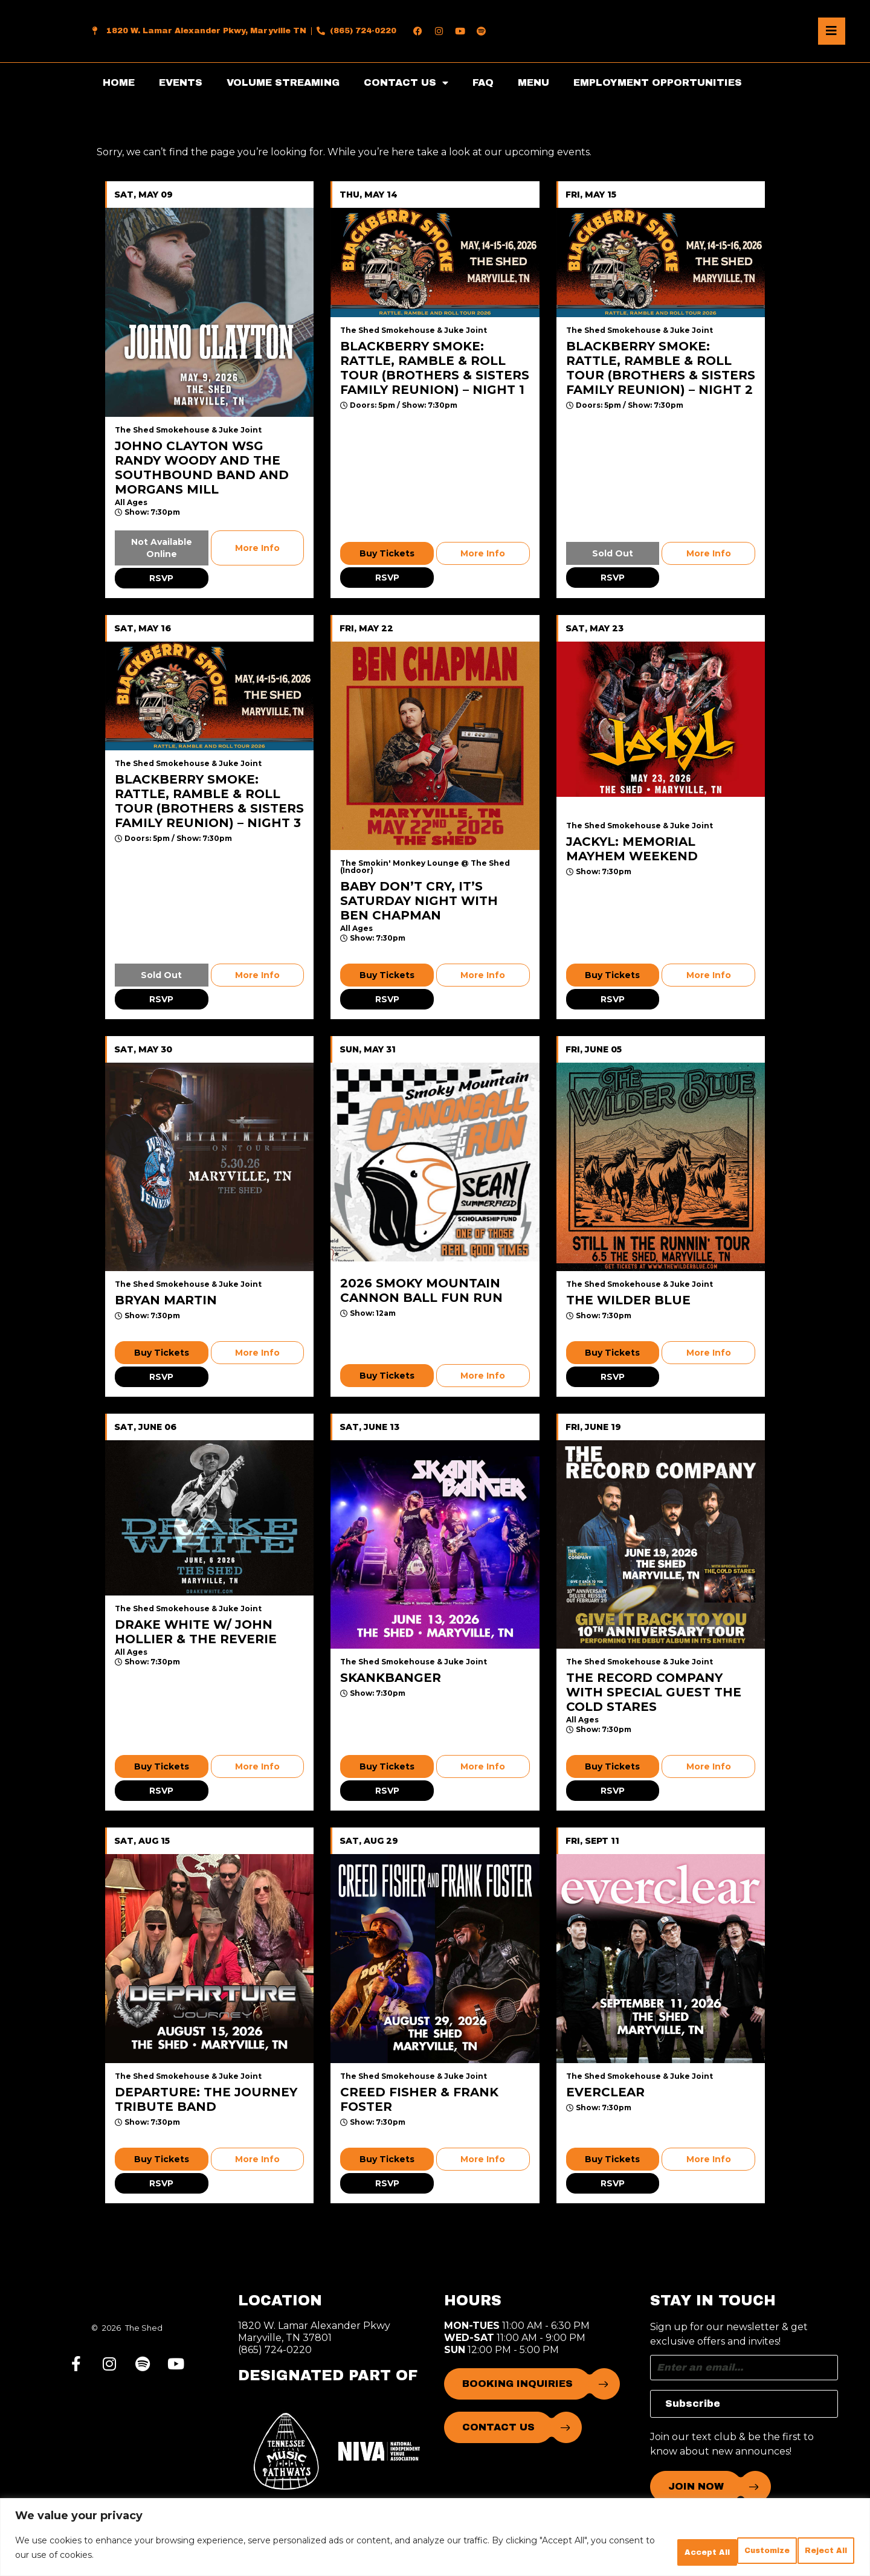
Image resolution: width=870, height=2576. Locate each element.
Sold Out (612, 553)
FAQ (483, 82)
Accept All (812, 2550)
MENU (533, 82)
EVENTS (180, 82)
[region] (435, 2540)
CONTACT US (406, 83)
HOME (119, 82)
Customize (633, 2550)
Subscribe (692, 2403)
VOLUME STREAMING (283, 82)
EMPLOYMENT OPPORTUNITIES (657, 82)
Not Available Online (161, 547)
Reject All (723, 2550)
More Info (257, 548)
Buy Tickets (386, 553)
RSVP (161, 578)
